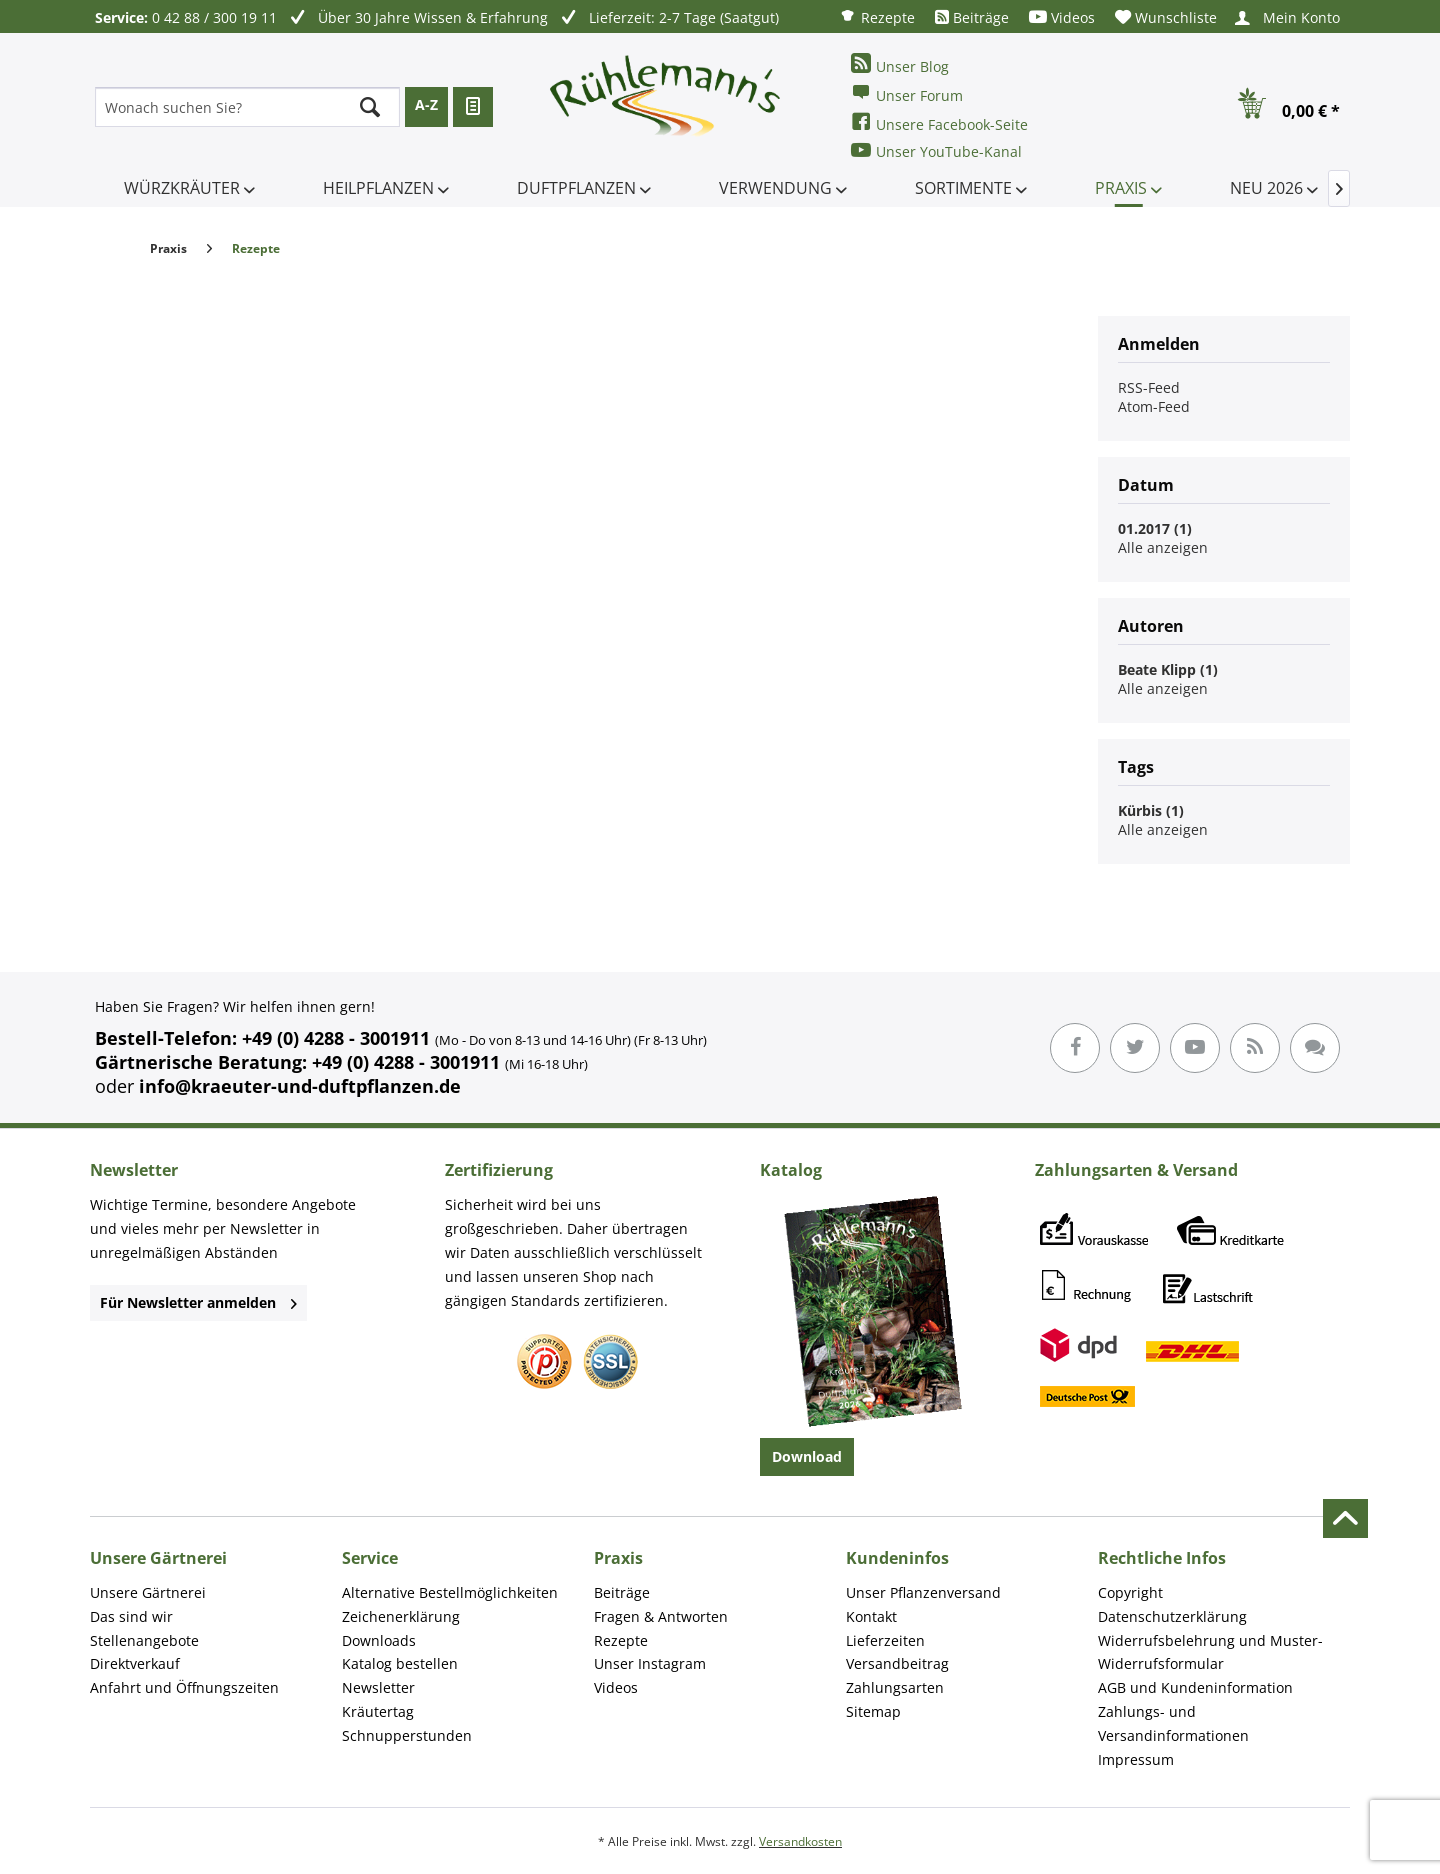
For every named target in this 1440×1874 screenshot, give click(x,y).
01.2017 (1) (1155, 528)
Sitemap (873, 1711)
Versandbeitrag (897, 1663)
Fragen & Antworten (661, 1616)
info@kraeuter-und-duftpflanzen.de (300, 1086)
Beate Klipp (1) (1168, 669)
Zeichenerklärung (401, 1616)
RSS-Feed (1149, 387)
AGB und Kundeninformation (1195, 1687)
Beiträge (972, 17)
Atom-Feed (1154, 406)
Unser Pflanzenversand (923, 1592)
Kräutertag (378, 1711)
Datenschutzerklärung (1172, 1616)
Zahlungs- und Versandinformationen (1173, 1723)
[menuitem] (877, 16)
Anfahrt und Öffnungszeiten (184, 1687)
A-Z (426, 104)
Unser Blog (900, 64)
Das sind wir (131, 1616)
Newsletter (378, 1687)
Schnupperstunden (407, 1735)
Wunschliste (1166, 17)
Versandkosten (800, 1841)
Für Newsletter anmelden (198, 1302)
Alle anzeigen (1163, 547)
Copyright (1130, 1592)
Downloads (379, 1640)
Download (807, 1456)
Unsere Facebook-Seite (939, 122)
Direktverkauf (135, 1663)
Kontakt (871, 1616)
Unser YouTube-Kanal (936, 150)
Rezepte (877, 16)
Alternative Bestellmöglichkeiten (450, 1592)
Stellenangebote (144, 1640)
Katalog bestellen (400, 1663)
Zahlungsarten (895, 1687)
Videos (1062, 17)
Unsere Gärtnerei (148, 1592)
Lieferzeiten (885, 1640)
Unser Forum (907, 93)
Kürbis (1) (1151, 810)
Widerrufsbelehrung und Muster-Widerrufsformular (1210, 1652)
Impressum (1136, 1759)
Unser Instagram (650, 1663)
